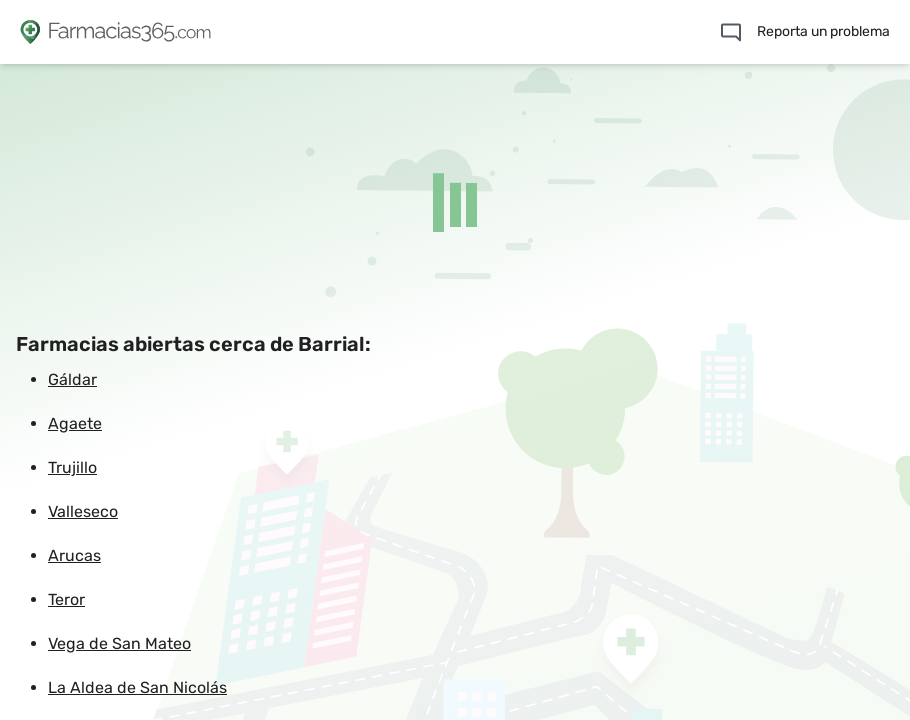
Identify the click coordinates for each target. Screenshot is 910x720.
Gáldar (72, 379)
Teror (66, 599)
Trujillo (72, 467)
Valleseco (83, 511)
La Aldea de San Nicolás (137, 687)
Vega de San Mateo (119, 643)
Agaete (75, 423)
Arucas (74, 555)
